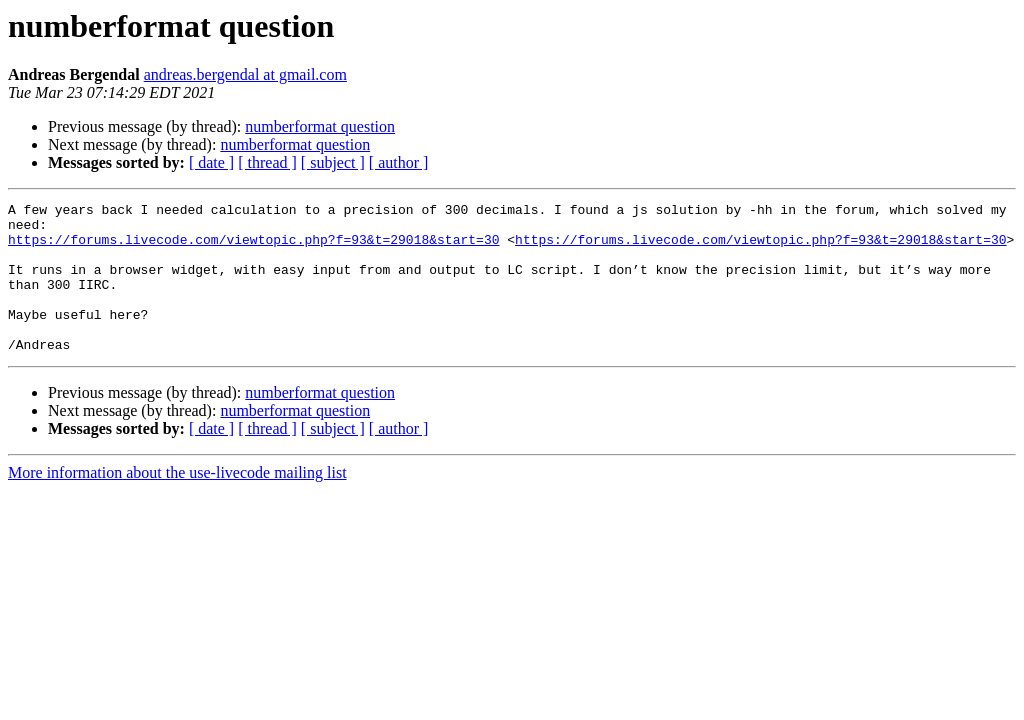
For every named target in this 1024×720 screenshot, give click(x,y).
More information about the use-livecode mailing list (177, 502)
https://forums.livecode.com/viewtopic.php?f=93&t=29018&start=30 (253, 248)
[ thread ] (267, 162)
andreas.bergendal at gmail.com (245, 74)
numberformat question (320, 126)
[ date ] (211, 162)
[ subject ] (333, 162)
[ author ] (399, 162)
